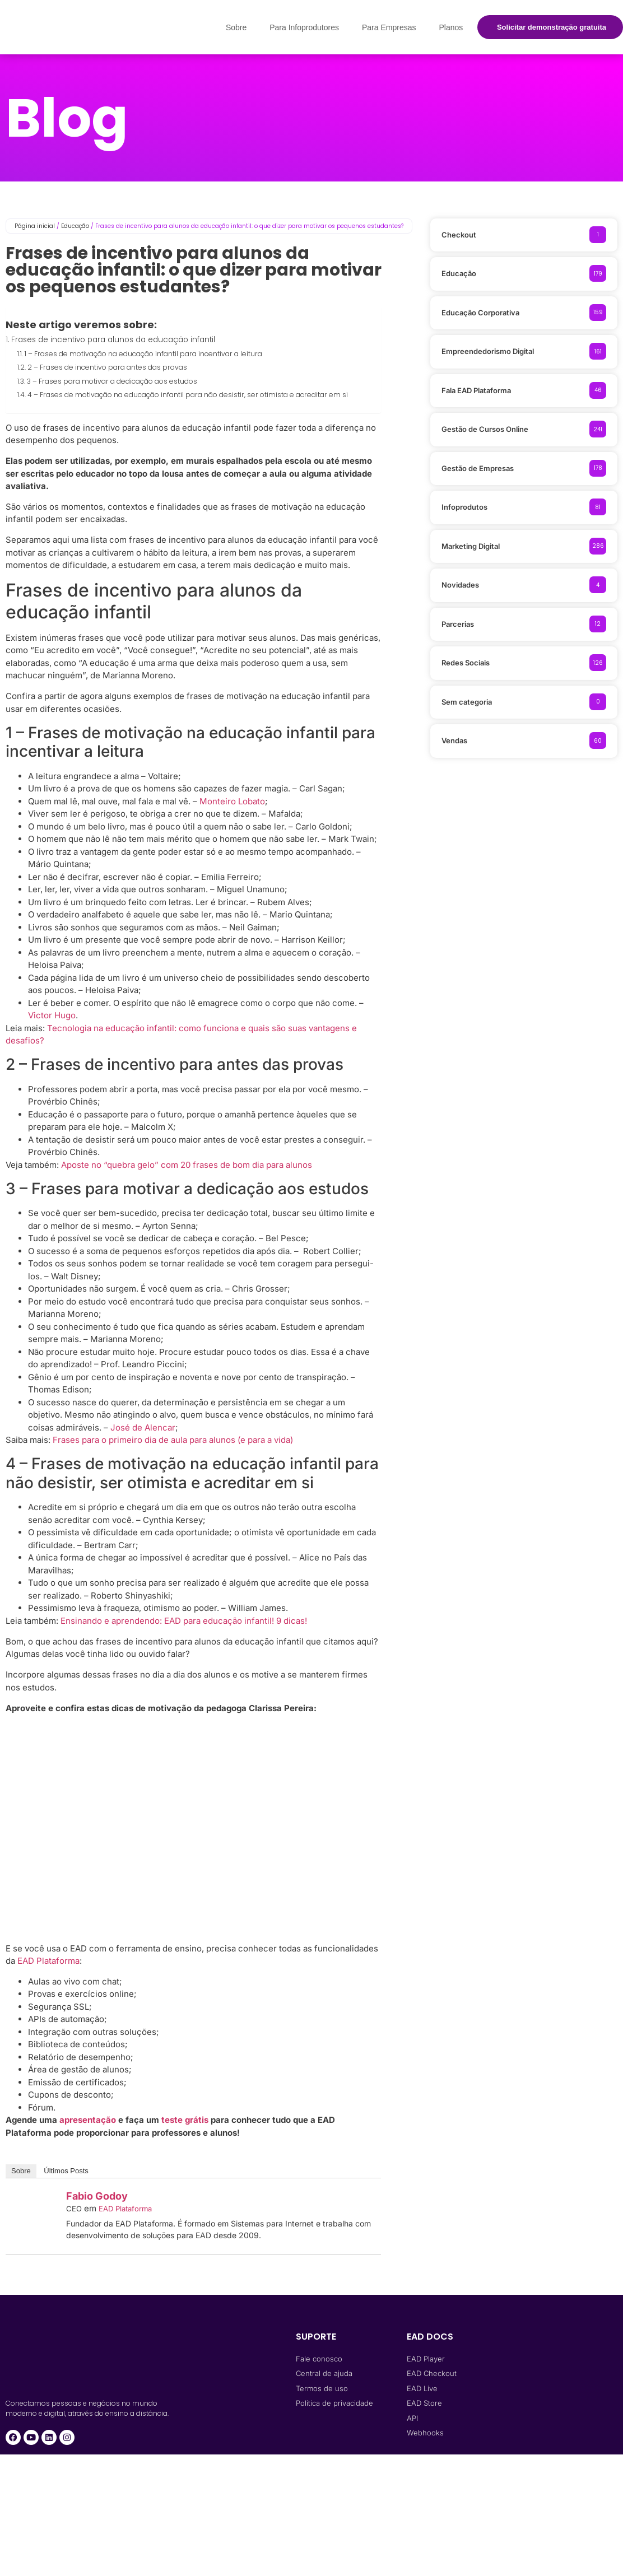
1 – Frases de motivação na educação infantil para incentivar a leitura (143, 353)
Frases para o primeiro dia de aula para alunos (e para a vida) (173, 1439)
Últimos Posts (66, 2171)
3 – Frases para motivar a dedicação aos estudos (112, 381)
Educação (75, 226)
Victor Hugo (52, 1015)
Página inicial (35, 226)
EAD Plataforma (48, 1960)
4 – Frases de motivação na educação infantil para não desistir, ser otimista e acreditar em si (187, 394)
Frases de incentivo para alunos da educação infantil (113, 339)
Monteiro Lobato (232, 801)
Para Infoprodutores (304, 27)
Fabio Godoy (97, 2196)
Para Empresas (389, 27)
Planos (451, 27)
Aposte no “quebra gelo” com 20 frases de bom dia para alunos (186, 1164)
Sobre (236, 27)
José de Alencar (142, 1427)
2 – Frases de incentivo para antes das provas (107, 367)
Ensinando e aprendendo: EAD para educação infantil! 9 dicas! (184, 1620)
